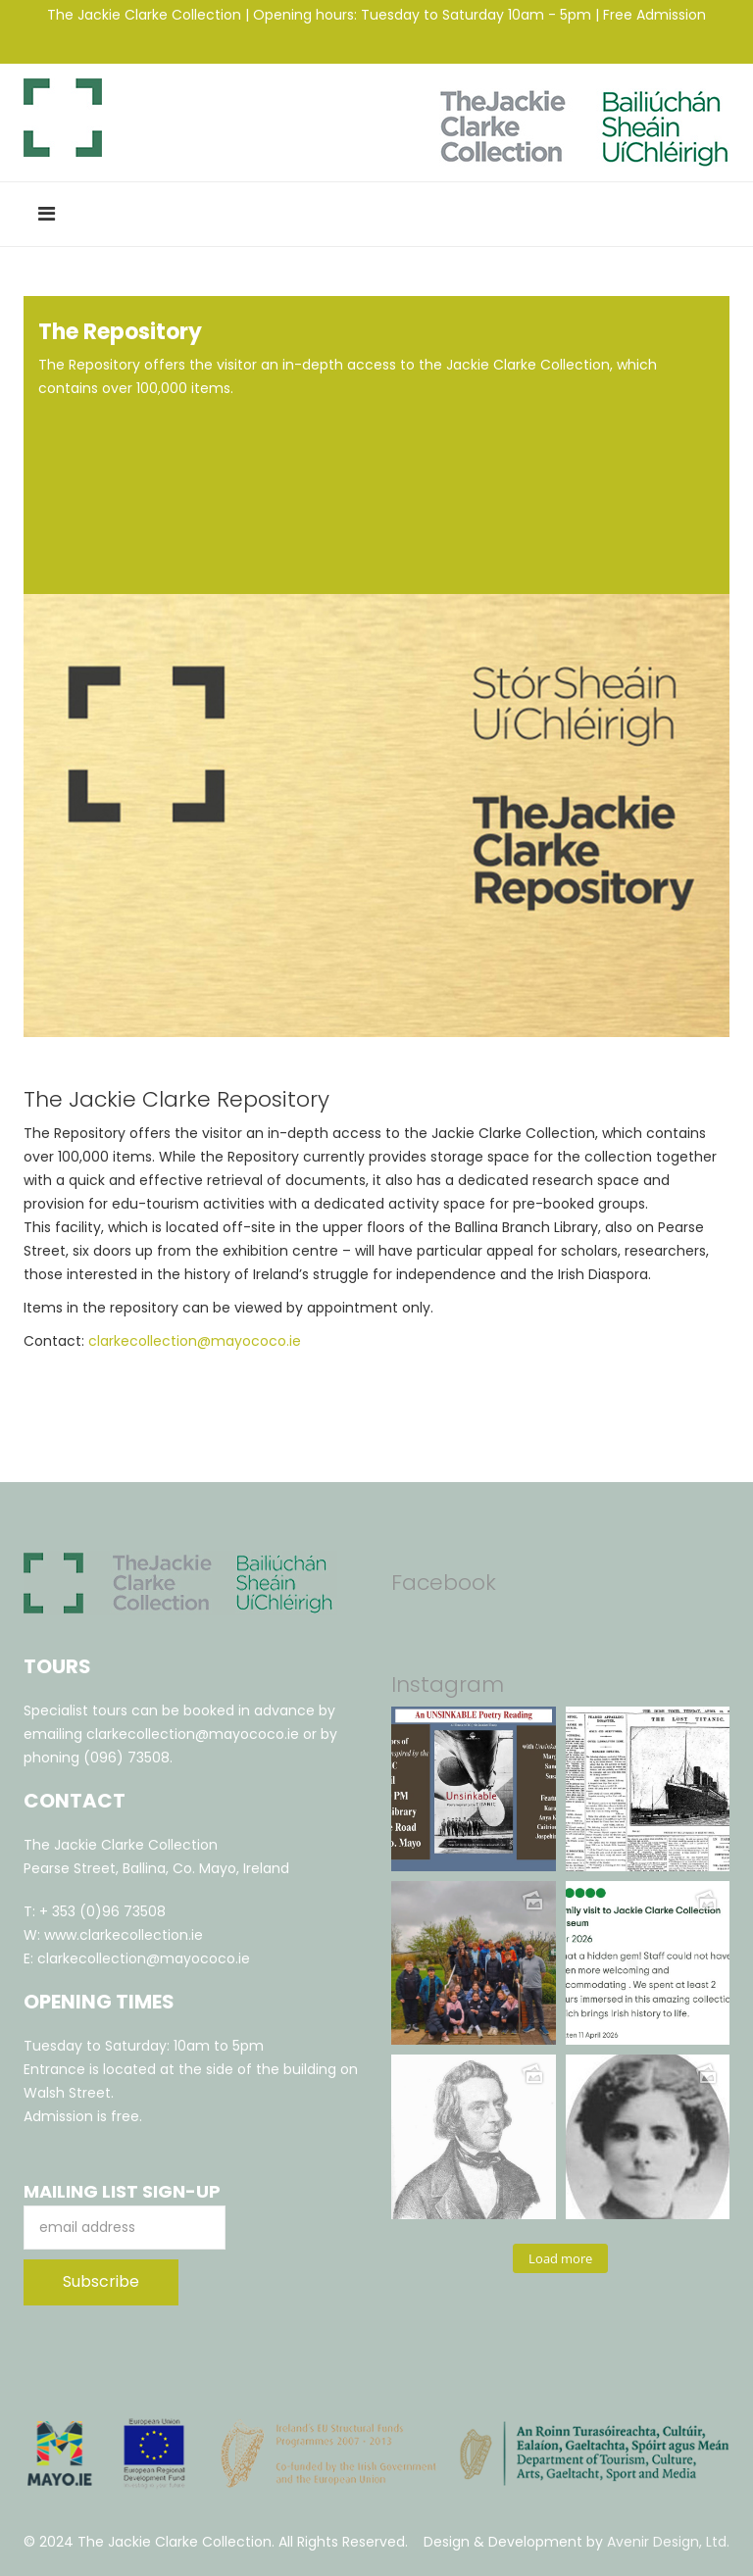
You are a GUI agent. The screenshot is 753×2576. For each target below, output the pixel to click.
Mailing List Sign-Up (122, 2192)
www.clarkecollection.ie (123, 1935)
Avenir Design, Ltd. (668, 2541)
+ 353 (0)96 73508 (102, 1911)
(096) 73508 (126, 1757)
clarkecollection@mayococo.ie (194, 1341)
